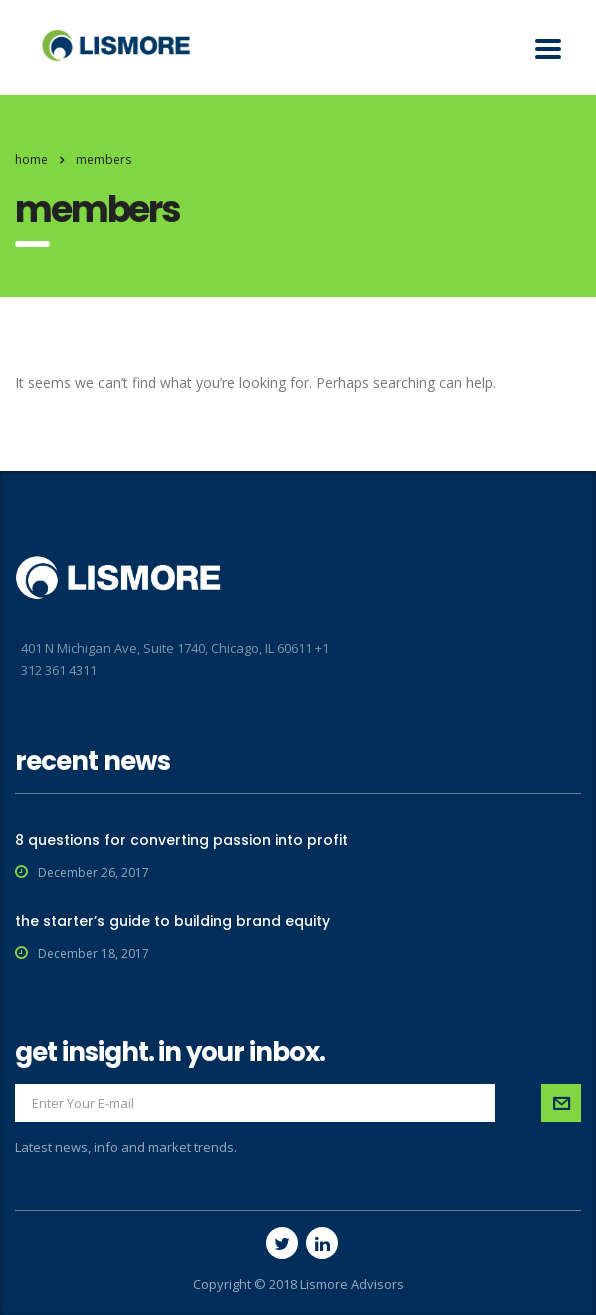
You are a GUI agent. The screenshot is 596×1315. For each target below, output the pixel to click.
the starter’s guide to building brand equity (172, 921)
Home (31, 159)
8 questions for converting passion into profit (181, 840)
